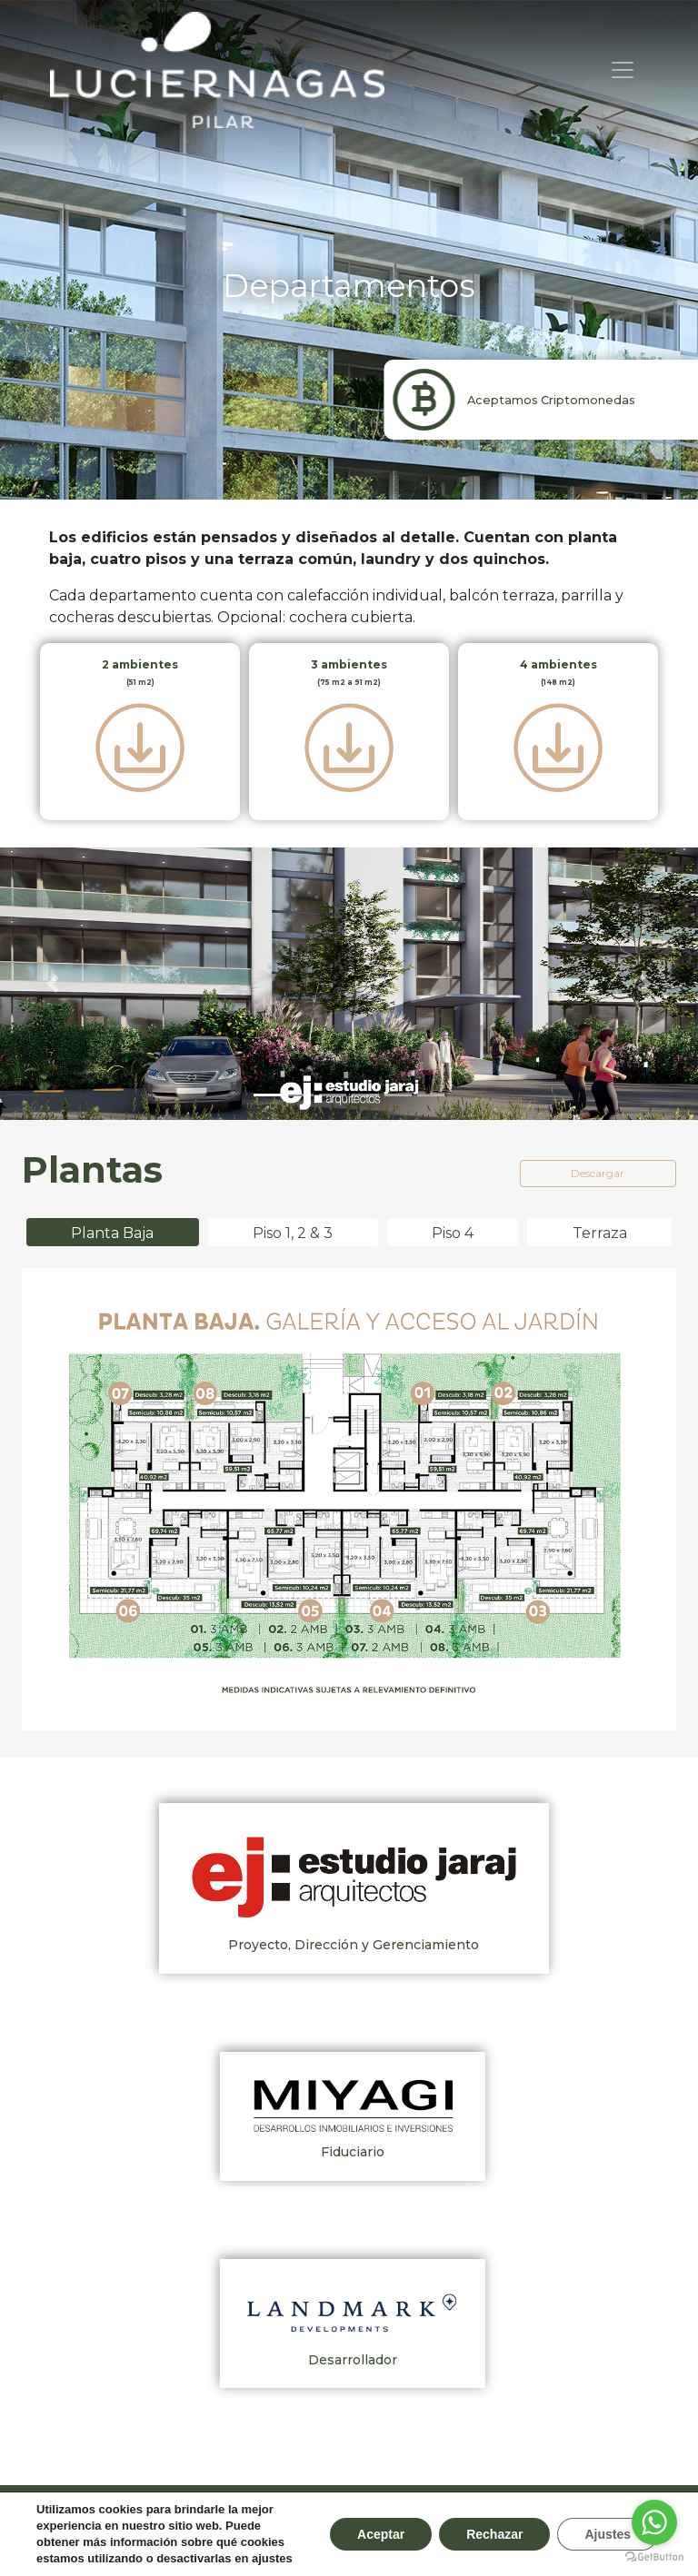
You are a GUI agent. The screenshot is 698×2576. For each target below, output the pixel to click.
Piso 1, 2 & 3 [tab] (293, 1233)
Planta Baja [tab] (112, 1233)
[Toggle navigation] (622, 70)
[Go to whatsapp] (654, 2522)
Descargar (597, 1173)
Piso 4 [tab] (453, 1233)
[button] (52, 983)
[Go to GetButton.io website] (654, 2557)
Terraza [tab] (600, 1233)
